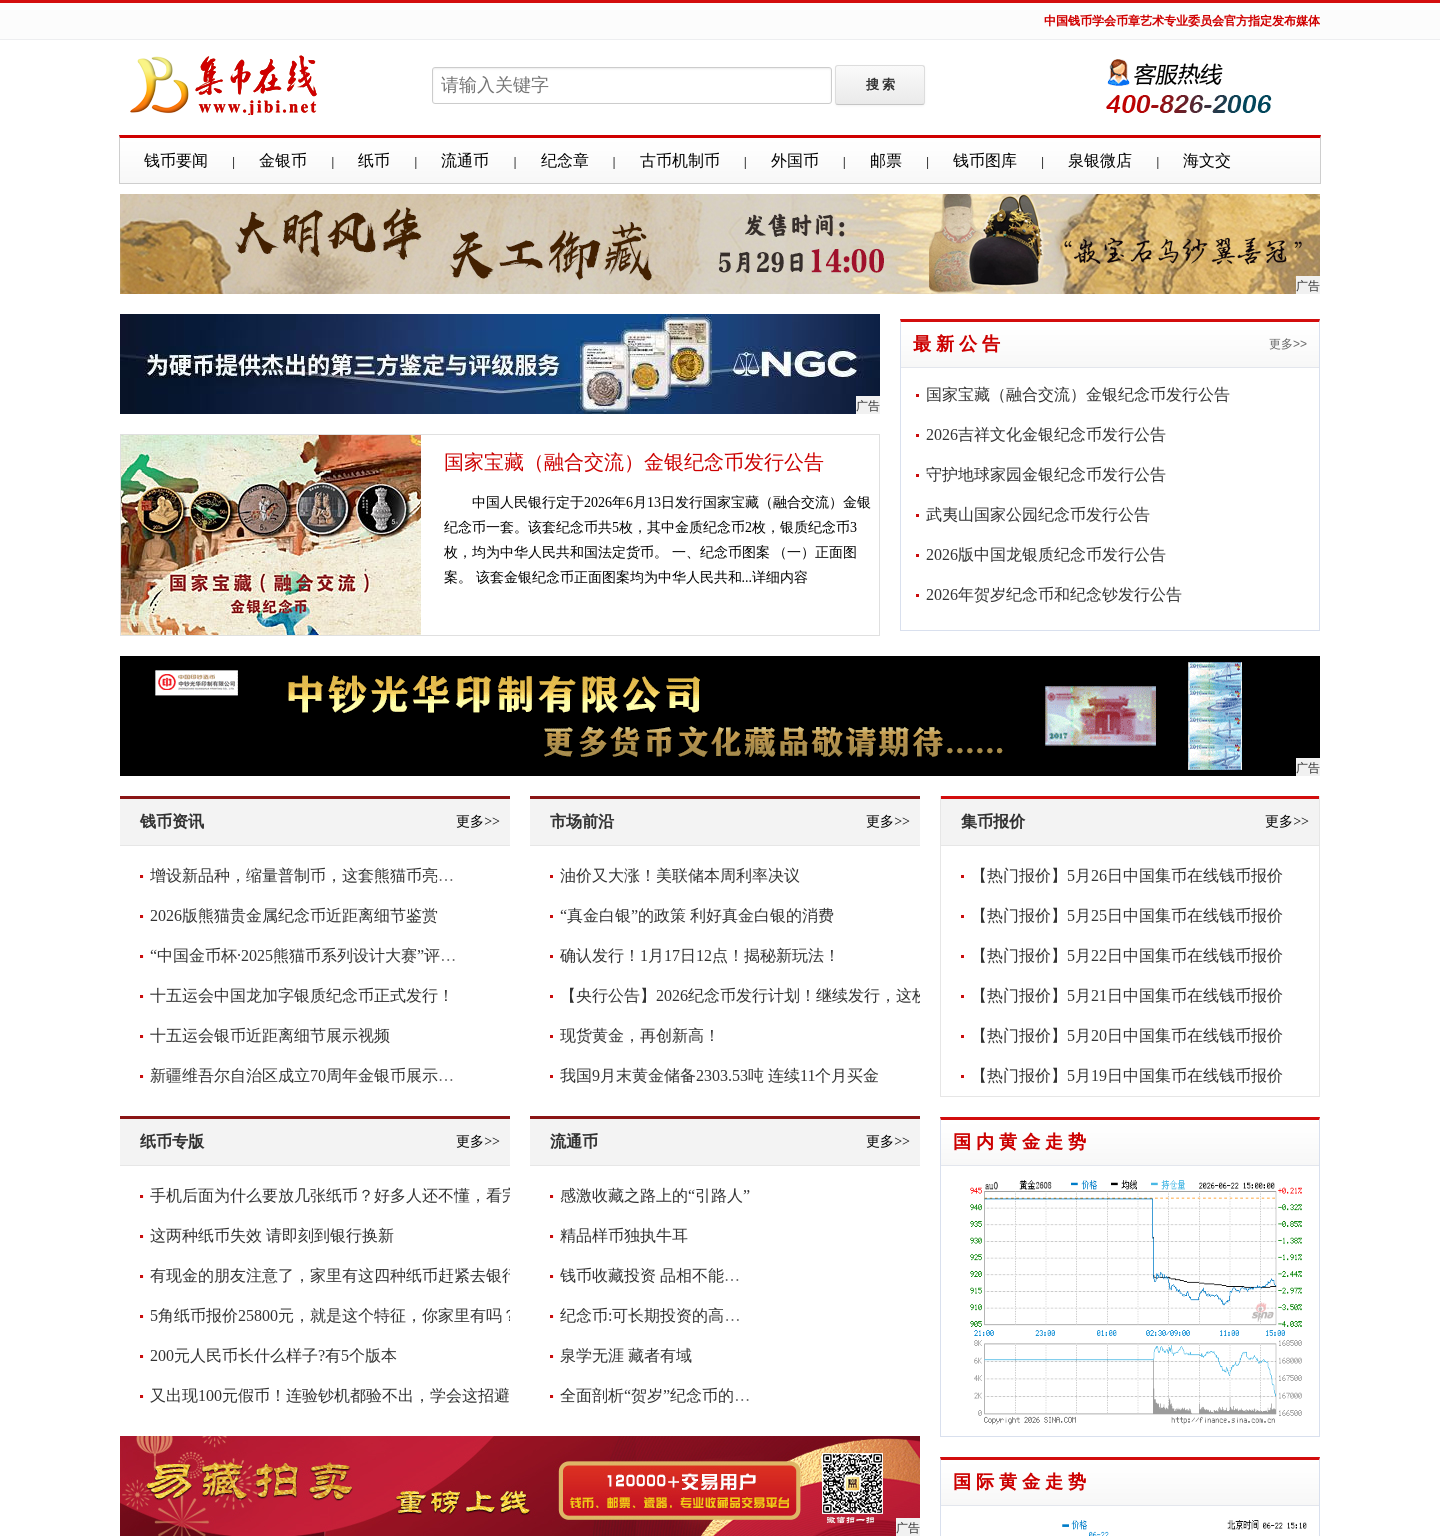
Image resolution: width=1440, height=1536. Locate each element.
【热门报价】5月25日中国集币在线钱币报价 (1127, 915)
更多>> (1288, 344)
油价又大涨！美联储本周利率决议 (680, 875)
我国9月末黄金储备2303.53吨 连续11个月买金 (719, 1075)
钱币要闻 (176, 160)
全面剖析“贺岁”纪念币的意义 (663, 1395)
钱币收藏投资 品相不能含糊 (658, 1275)
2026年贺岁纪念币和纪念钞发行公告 (1054, 594)
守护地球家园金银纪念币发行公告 (1046, 474)
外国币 (795, 160)
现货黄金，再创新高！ (640, 1035)
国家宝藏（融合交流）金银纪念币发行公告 (634, 462)
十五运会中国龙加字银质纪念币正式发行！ (302, 995)
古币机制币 (680, 160)
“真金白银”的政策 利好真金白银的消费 (697, 915)
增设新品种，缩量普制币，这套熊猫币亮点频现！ (326, 875)
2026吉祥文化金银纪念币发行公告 (1046, 434)
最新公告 (959, 344)
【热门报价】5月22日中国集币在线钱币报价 (1127, 955)
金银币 (283, 160)
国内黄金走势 (1022, 1142)
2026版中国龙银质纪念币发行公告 (1046, 554)
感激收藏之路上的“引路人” (655, 1195)
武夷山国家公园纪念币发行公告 (1038, 514)
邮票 (886, 160)
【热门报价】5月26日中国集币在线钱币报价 (1127, 875)
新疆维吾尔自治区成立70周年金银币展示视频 (310, 1075)
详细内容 (780, 577)
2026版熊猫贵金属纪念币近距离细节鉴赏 (294, 915)
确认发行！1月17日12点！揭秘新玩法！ (700, 955)
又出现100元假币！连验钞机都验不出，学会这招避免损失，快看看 (386, 1395)
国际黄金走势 (1022, 1482)
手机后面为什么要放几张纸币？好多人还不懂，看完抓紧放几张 (374, 1195)
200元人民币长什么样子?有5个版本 (273, 1355)
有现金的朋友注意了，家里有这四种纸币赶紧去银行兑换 (350, 1275)
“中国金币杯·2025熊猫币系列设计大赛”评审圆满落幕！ (343, 955)
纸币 (374, 160)
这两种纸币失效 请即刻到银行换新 (272, 1235)
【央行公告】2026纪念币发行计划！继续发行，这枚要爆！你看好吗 (800, 995)
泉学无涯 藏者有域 (626, 1355)
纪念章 (565, 160)
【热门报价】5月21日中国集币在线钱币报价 (1127, 995)
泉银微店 (1100, 160)
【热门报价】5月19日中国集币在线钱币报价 (1127, 1075)
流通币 (465, 160)
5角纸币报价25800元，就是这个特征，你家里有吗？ (334, 1315)
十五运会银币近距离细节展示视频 (270, 1035)
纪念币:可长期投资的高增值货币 (674, 1315)
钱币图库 (985, 160)
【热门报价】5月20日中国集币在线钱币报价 (1127, 1035)
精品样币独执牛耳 (624, 1235)
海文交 (1207, 160)
